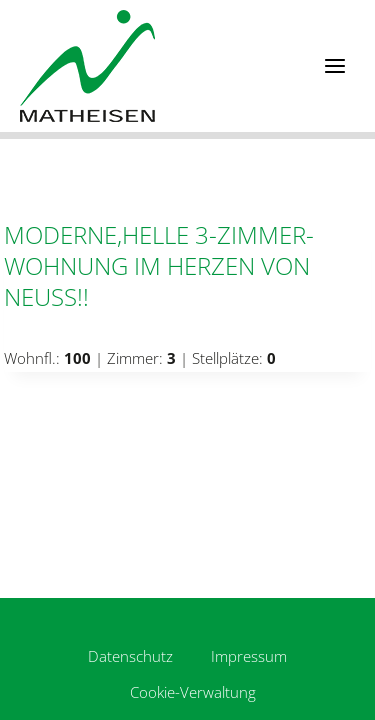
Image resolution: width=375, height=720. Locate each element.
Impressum (249, 656)
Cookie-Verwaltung (193, 692)
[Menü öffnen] (334, 65)
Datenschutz (130, 656)
